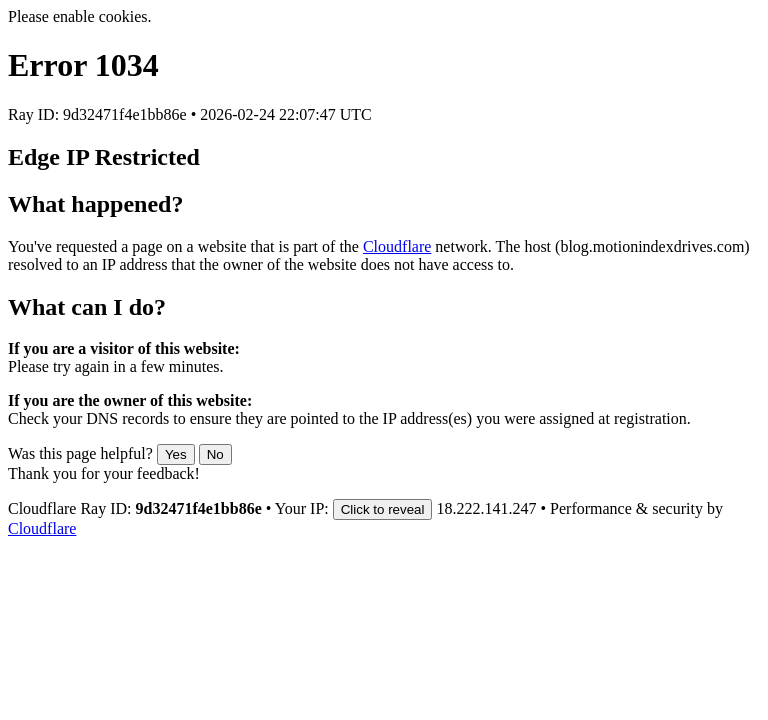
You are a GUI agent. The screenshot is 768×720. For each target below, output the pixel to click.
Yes (176, 454)
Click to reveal (383, 509)
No (215, 454)
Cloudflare (397, 246)
